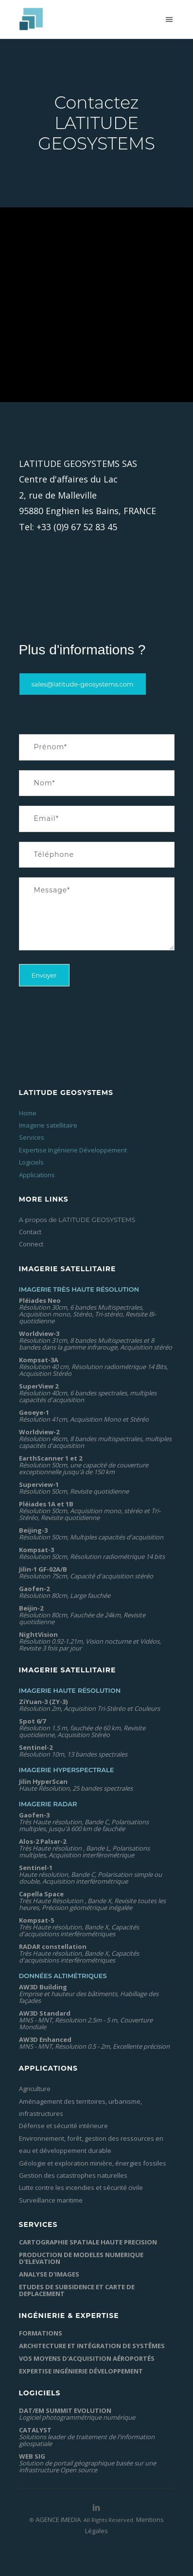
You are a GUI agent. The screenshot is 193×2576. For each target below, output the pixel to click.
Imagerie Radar (48, 1804)
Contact (30, 1231)
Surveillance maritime (51, 2200)
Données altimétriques (63, 1976)
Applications (37, 1174)
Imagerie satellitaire (48, 1125)
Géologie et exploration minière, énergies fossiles (92, 2163)
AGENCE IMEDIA (58, 2519)
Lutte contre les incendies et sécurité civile (81, 2187)
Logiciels (31, 1162)
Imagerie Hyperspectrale (66, 1770)
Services (31, 1137)
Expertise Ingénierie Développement (73, 1150)
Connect (31, 1244)
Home (27, 1113)
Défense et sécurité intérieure (63, 2125)
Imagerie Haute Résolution (70, 1690)
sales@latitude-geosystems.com (83, 684)
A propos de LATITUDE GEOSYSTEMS (77, 1219)
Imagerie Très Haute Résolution (79, 1289)
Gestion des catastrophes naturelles (73, 2175)
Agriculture (35, 2088)
